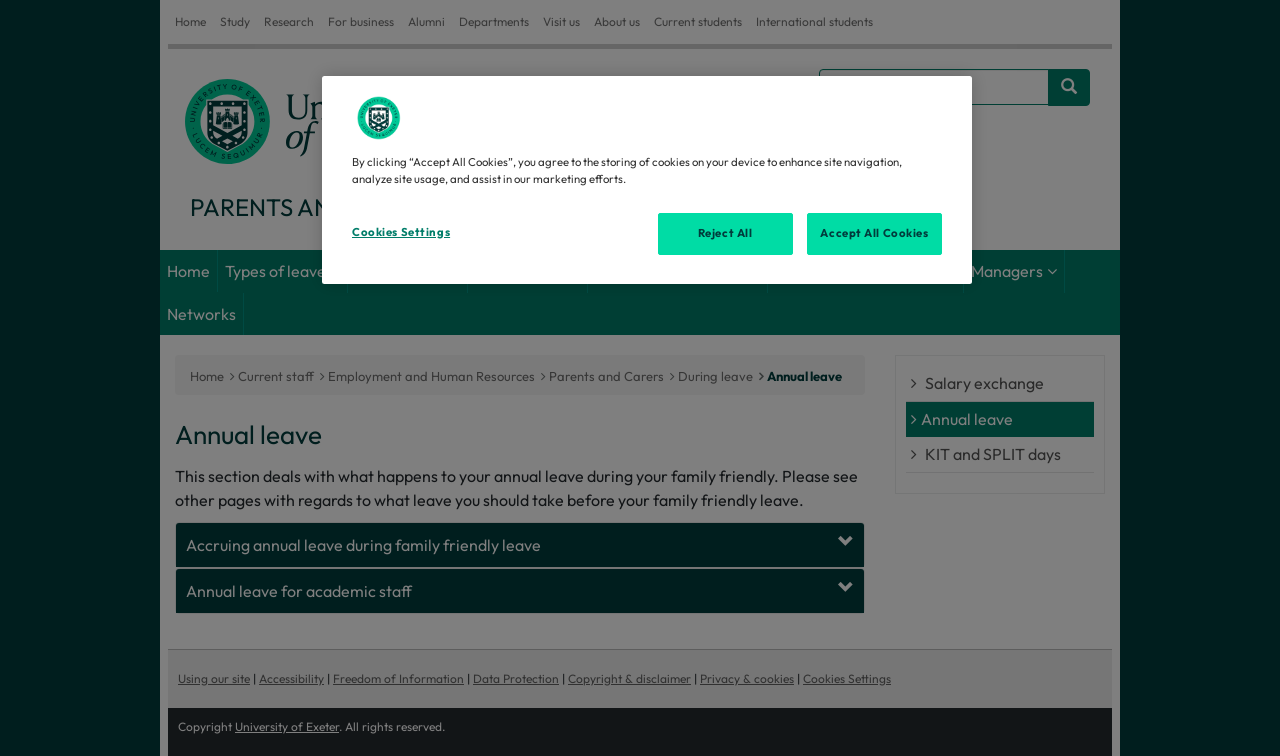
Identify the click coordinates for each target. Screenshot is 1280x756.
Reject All (725, 233)
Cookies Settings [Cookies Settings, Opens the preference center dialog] (401, 232)
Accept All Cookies (874, 233)
